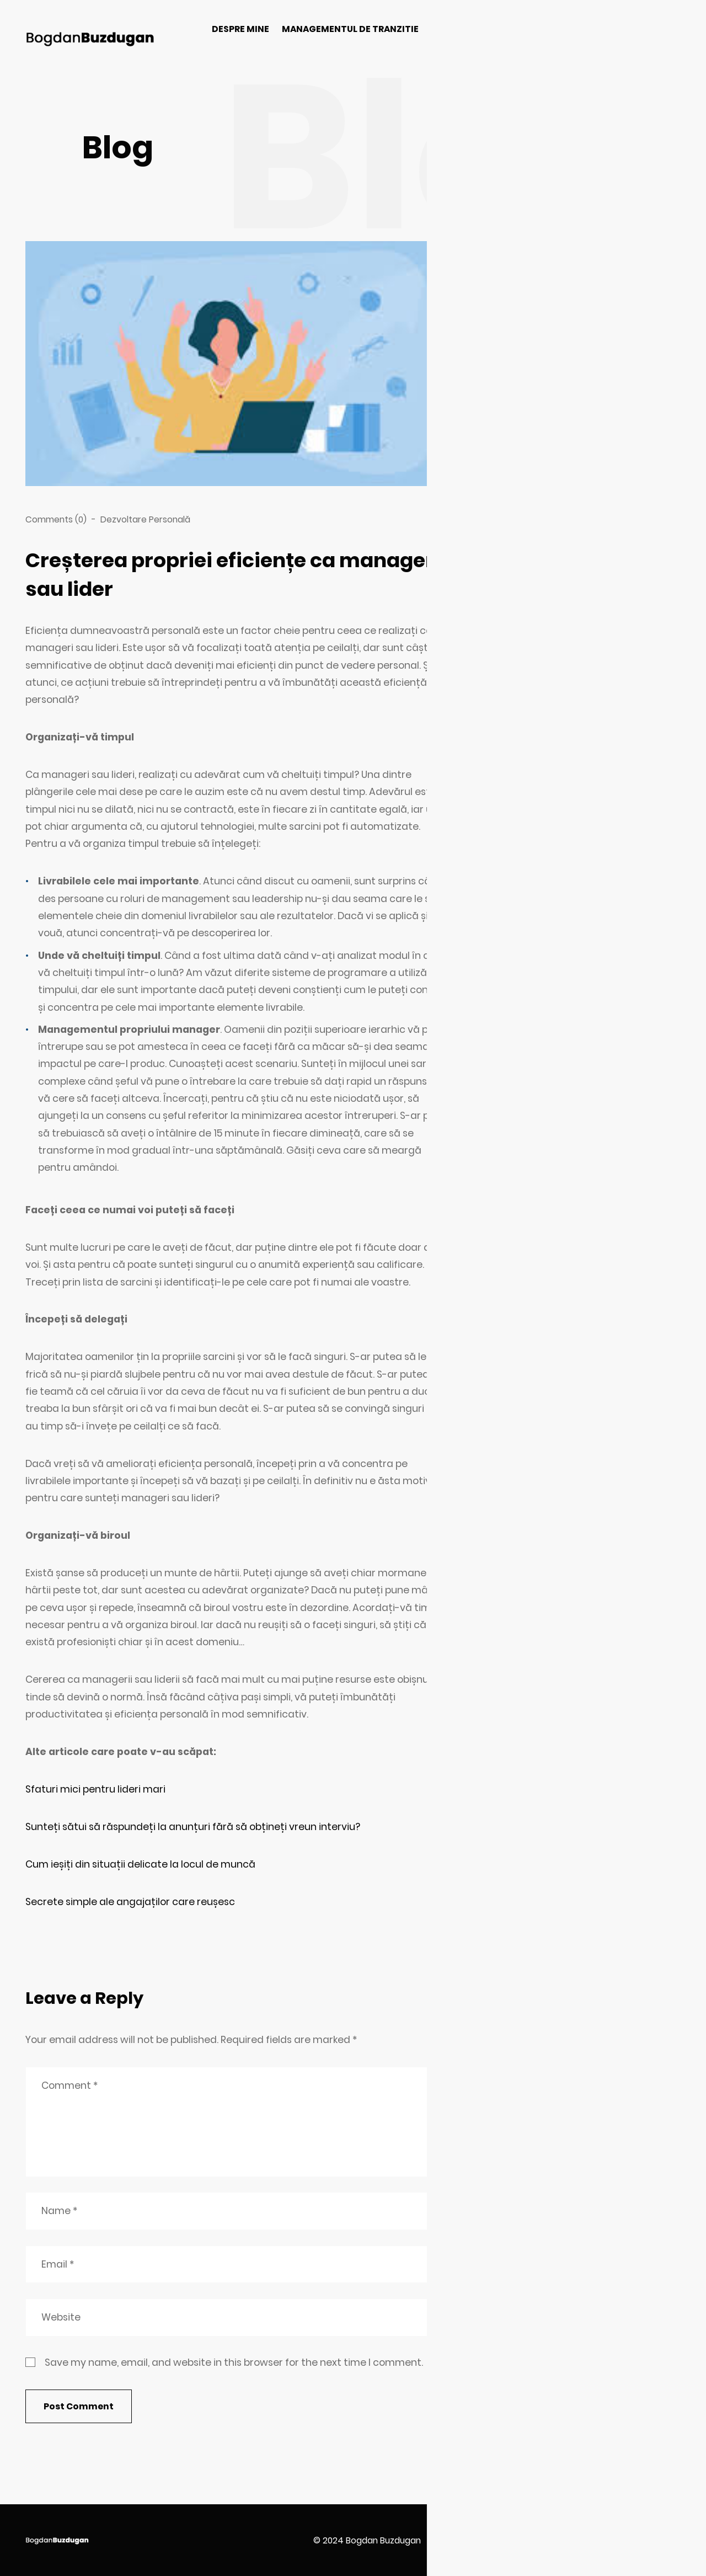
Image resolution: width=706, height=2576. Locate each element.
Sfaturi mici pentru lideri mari (95, 1789)
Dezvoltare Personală (145, 519)
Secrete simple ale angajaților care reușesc (130, 1901)
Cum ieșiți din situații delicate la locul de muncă (140, 1864)
